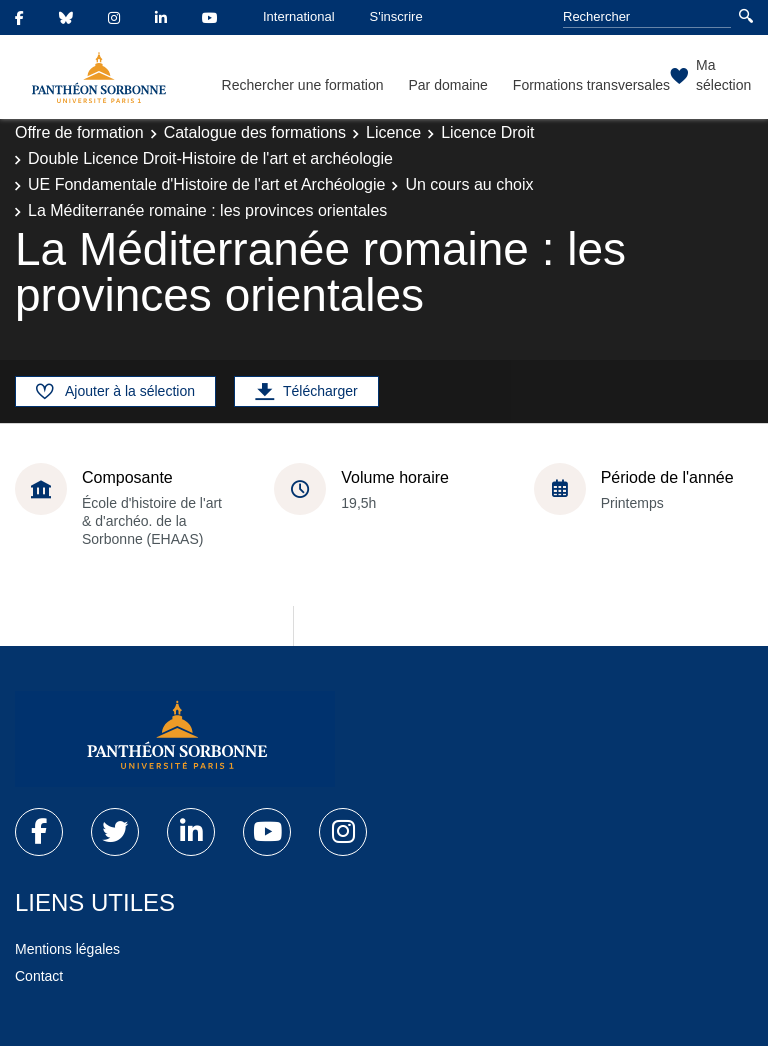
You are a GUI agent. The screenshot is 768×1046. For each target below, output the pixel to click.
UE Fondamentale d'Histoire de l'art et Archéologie (206, 184)
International (299, 16)
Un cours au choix (469, 184)
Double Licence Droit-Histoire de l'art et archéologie (210, 158)
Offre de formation (79, 132)
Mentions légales (67, 949)
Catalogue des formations (255, 132)
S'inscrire (396, 16)
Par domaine (447, 85)
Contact (39, 976)
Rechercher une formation (303, 85)
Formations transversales (591, 85)
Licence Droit (487, 132)
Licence (393, 132)
